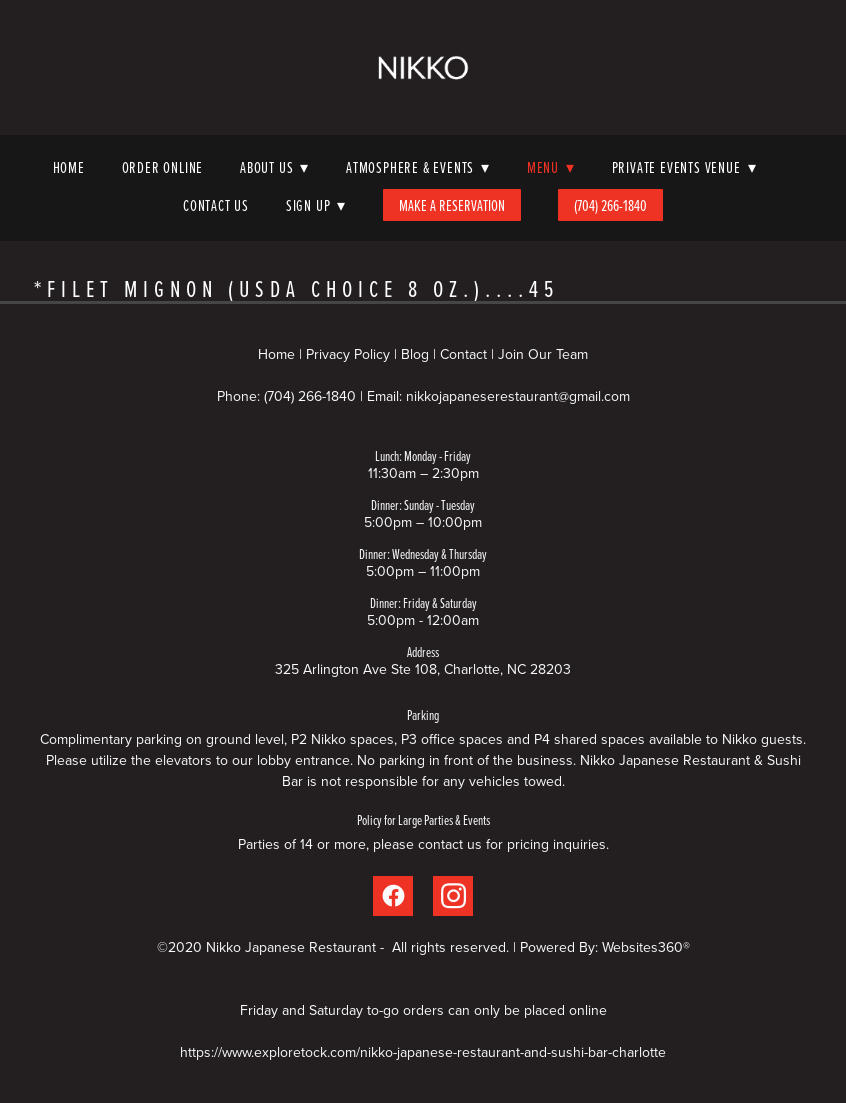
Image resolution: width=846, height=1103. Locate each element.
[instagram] (453, 896)
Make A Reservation (452, 205)
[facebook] (393, 896)
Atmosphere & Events (418, 167)
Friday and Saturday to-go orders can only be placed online (423, 1010)
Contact (463, 354)
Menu (551, 167)
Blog (415, 354)
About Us (274, 167)
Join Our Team (543, 354)
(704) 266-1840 (610, 205)
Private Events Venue (684, 167)
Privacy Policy (348, 354)
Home (69, 167)
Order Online (163, 167)
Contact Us (216, 205)
